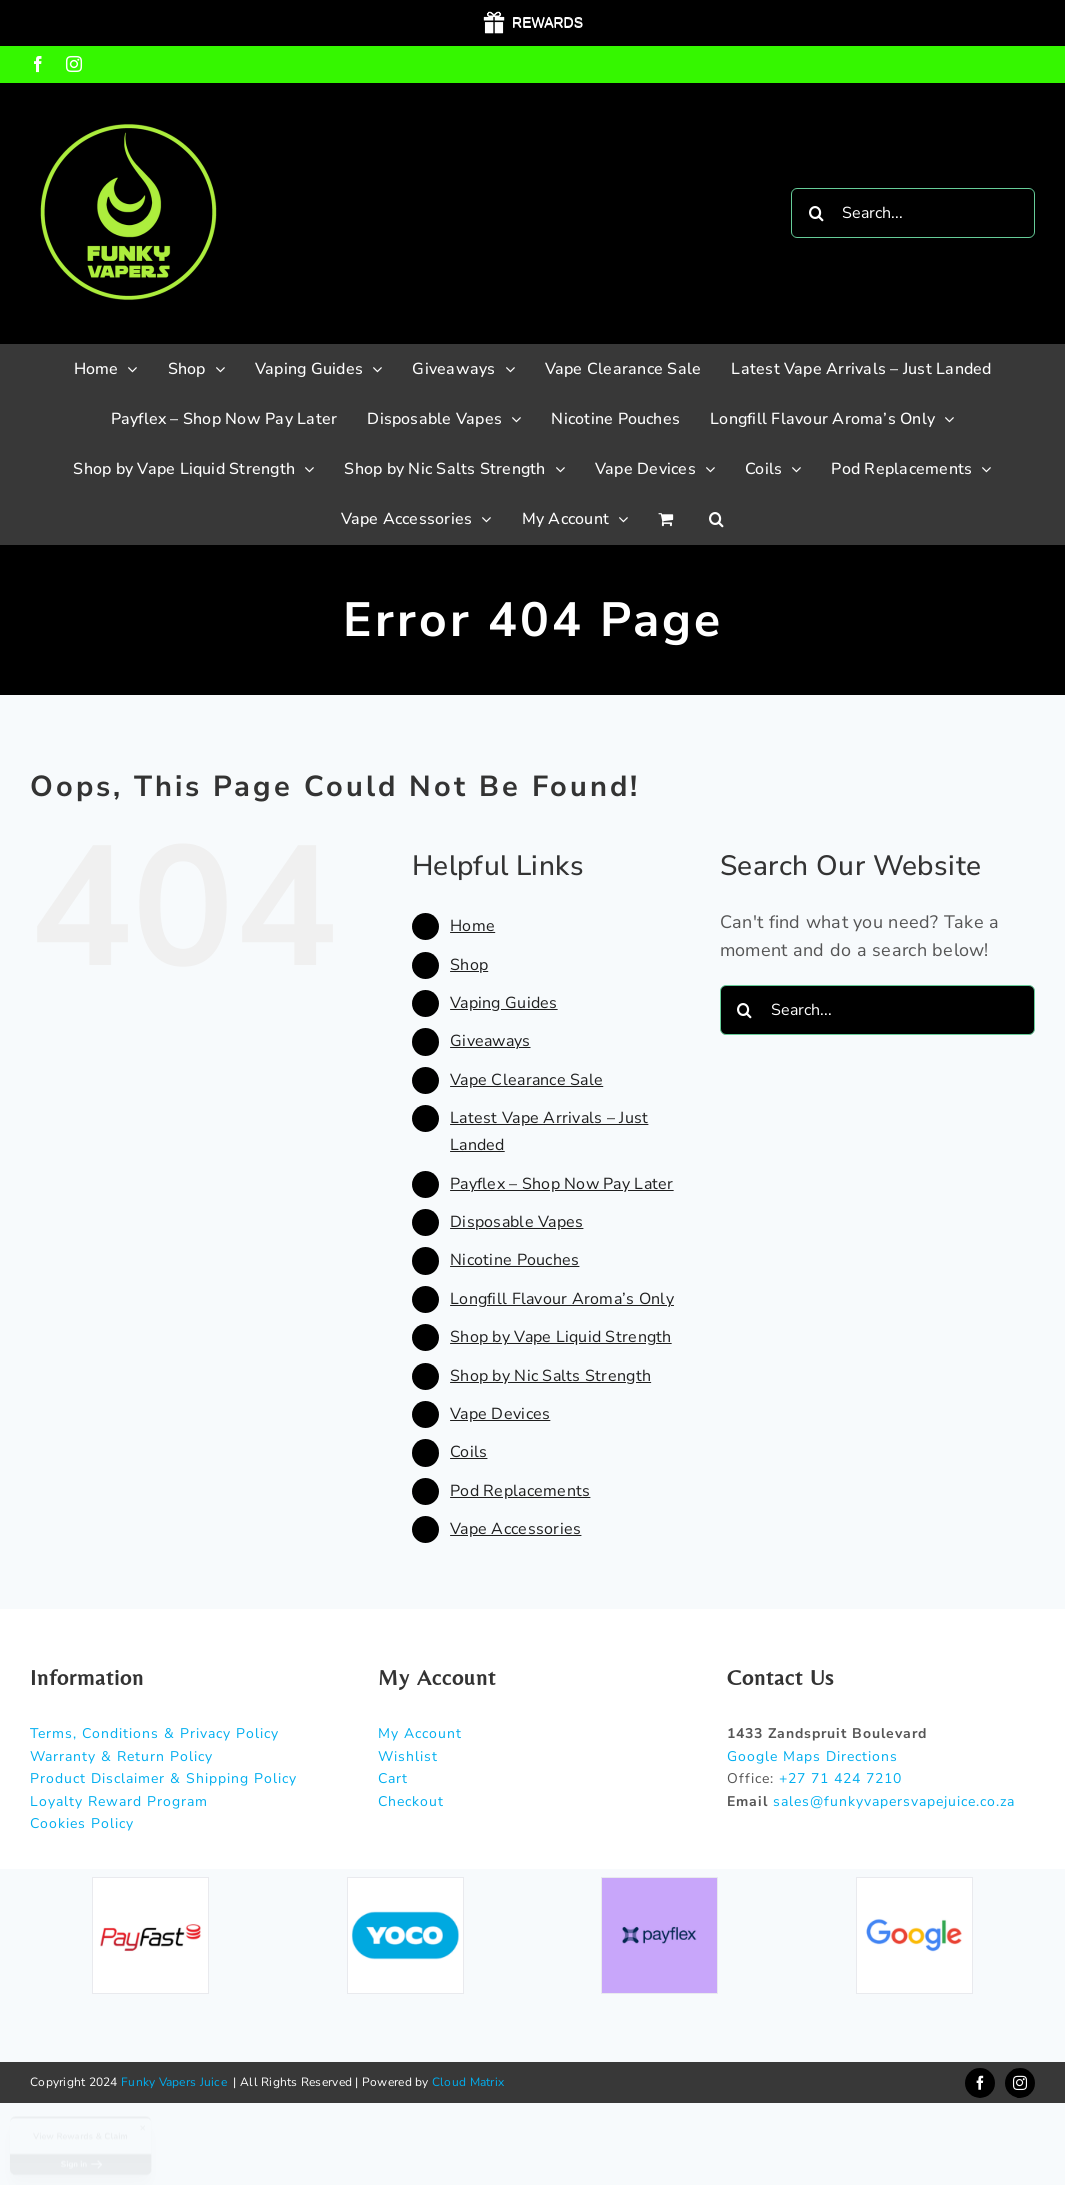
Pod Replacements (520, 1491)
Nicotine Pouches (514, 1260)
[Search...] (913, 213)
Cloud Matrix (468, 2082)
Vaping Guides (504, 1003)
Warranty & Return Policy (121, 1756)
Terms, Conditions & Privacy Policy (154, 1733)
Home (472, 926)
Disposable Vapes (516, 1222)
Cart (393, 1778)
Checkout (411, 1801)
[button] (716, 519)
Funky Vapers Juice (174, 2082)
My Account (420, 1733)
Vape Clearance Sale (526, 1080)
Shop (469, 965)
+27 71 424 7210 (840, 1778)
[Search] (816, 213)
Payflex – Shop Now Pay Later (562, 1184)
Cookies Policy (82, 1823)
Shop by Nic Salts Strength (550, 1376)
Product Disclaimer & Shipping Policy (163, 1778)
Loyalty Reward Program (119, 1801)
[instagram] (1020, 2083)
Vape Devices (500, 1414)
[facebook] (980, 2083)
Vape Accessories (515, 1529)
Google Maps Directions (812, 1756)
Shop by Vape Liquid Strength (561, 1337)
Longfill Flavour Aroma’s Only (562, 1299)
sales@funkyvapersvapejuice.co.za (894, 1801)
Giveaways (490, 1041)
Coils (468, 1452)
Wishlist (408, 1756)
